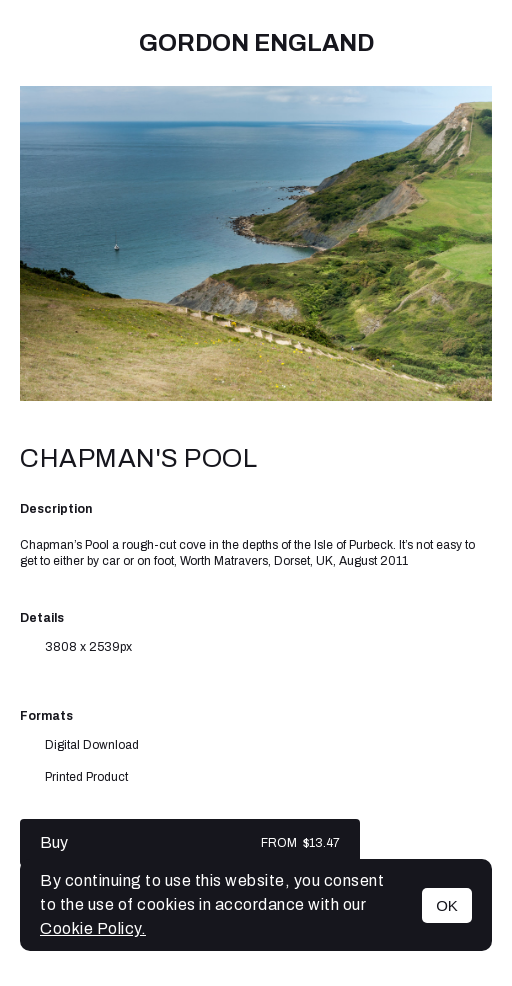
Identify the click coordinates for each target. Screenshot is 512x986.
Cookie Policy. (93, 928)
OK (447, 905)
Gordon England (256, 43)
